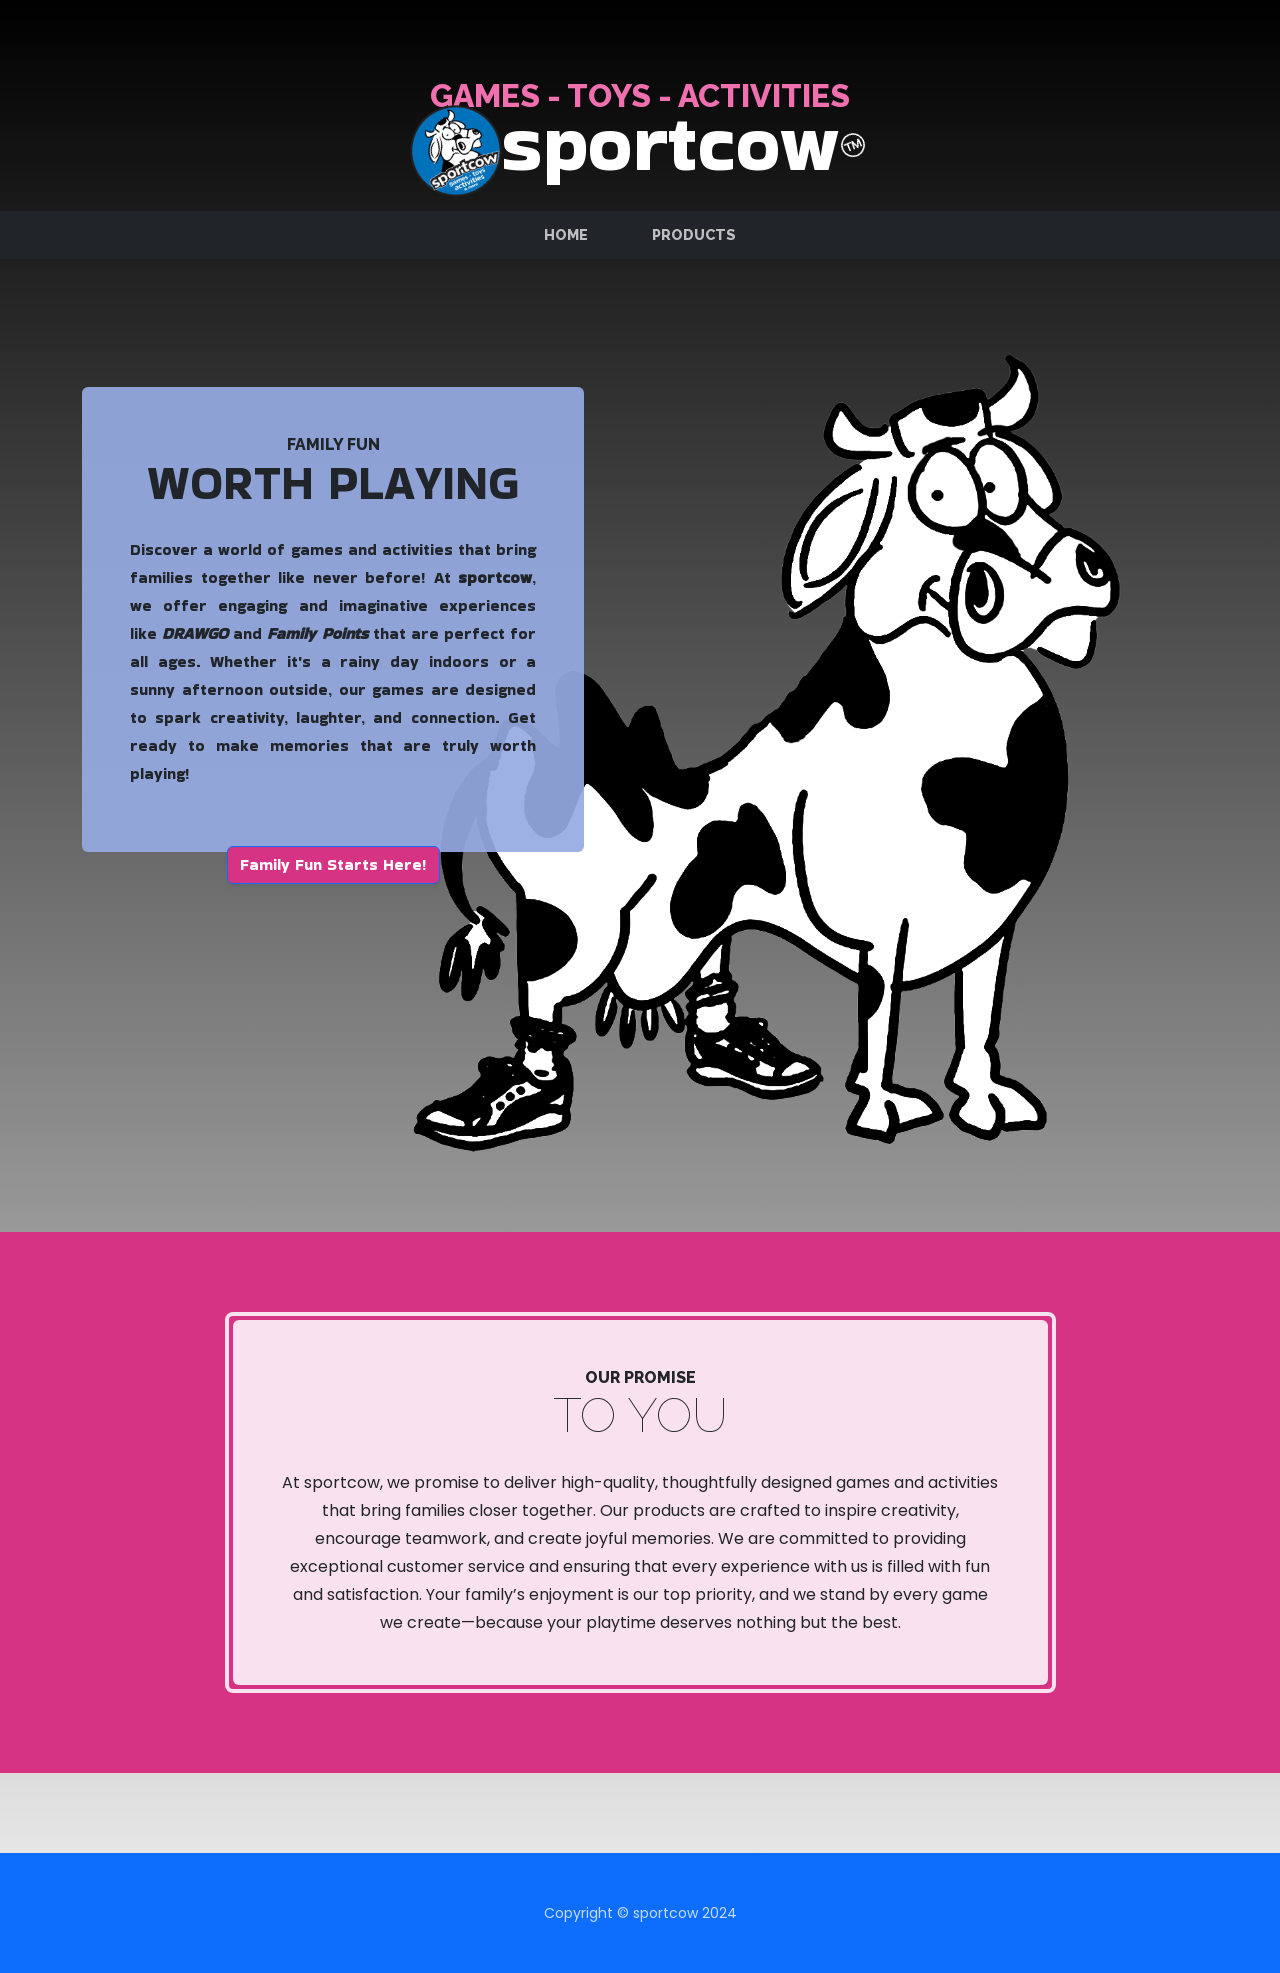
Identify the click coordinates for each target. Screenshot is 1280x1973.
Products (694, 234)
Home (566, 234)
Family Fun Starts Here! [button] (333, 864)
